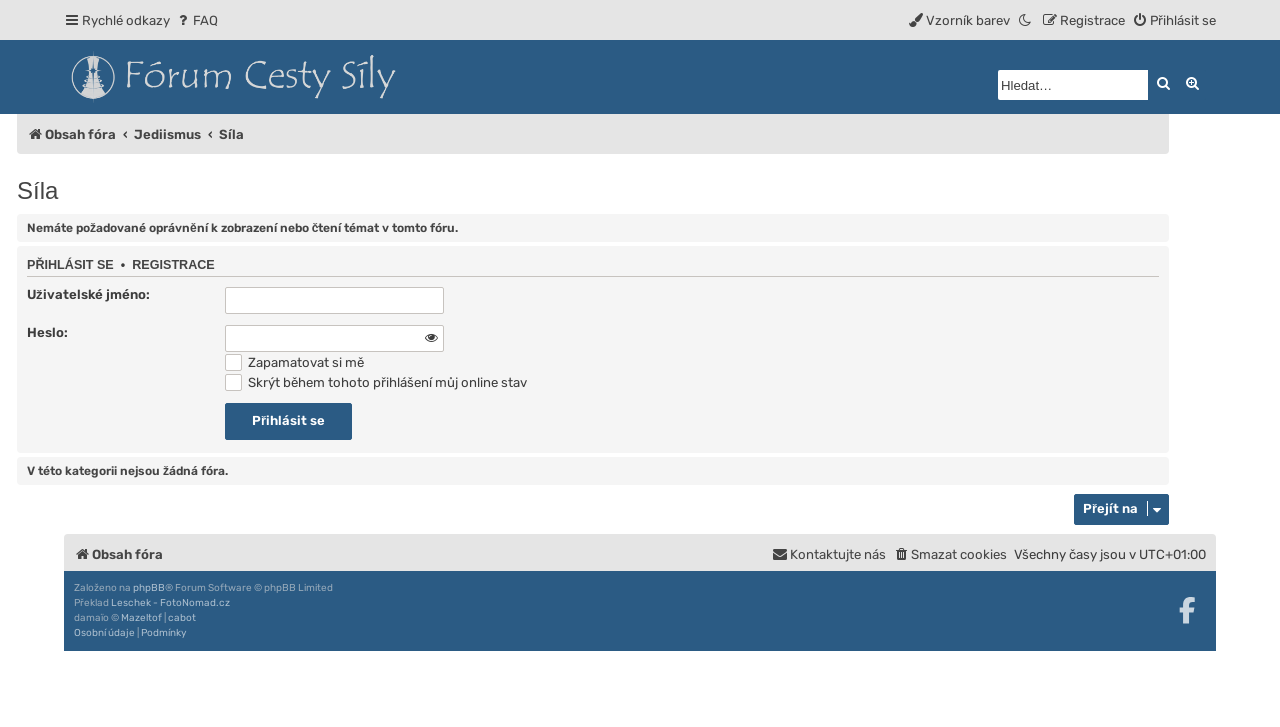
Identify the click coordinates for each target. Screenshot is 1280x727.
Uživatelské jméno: (88, 294)
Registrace (173, 265)
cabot (182, 618)
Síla (37, 190)
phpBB (149, 588)
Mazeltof (141, 618)
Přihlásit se (70, 265)
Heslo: (47, 332)
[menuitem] (196, 20)
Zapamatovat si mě (294, 362)
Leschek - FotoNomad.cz (170, 603)
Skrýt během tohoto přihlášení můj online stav (376, 382)
